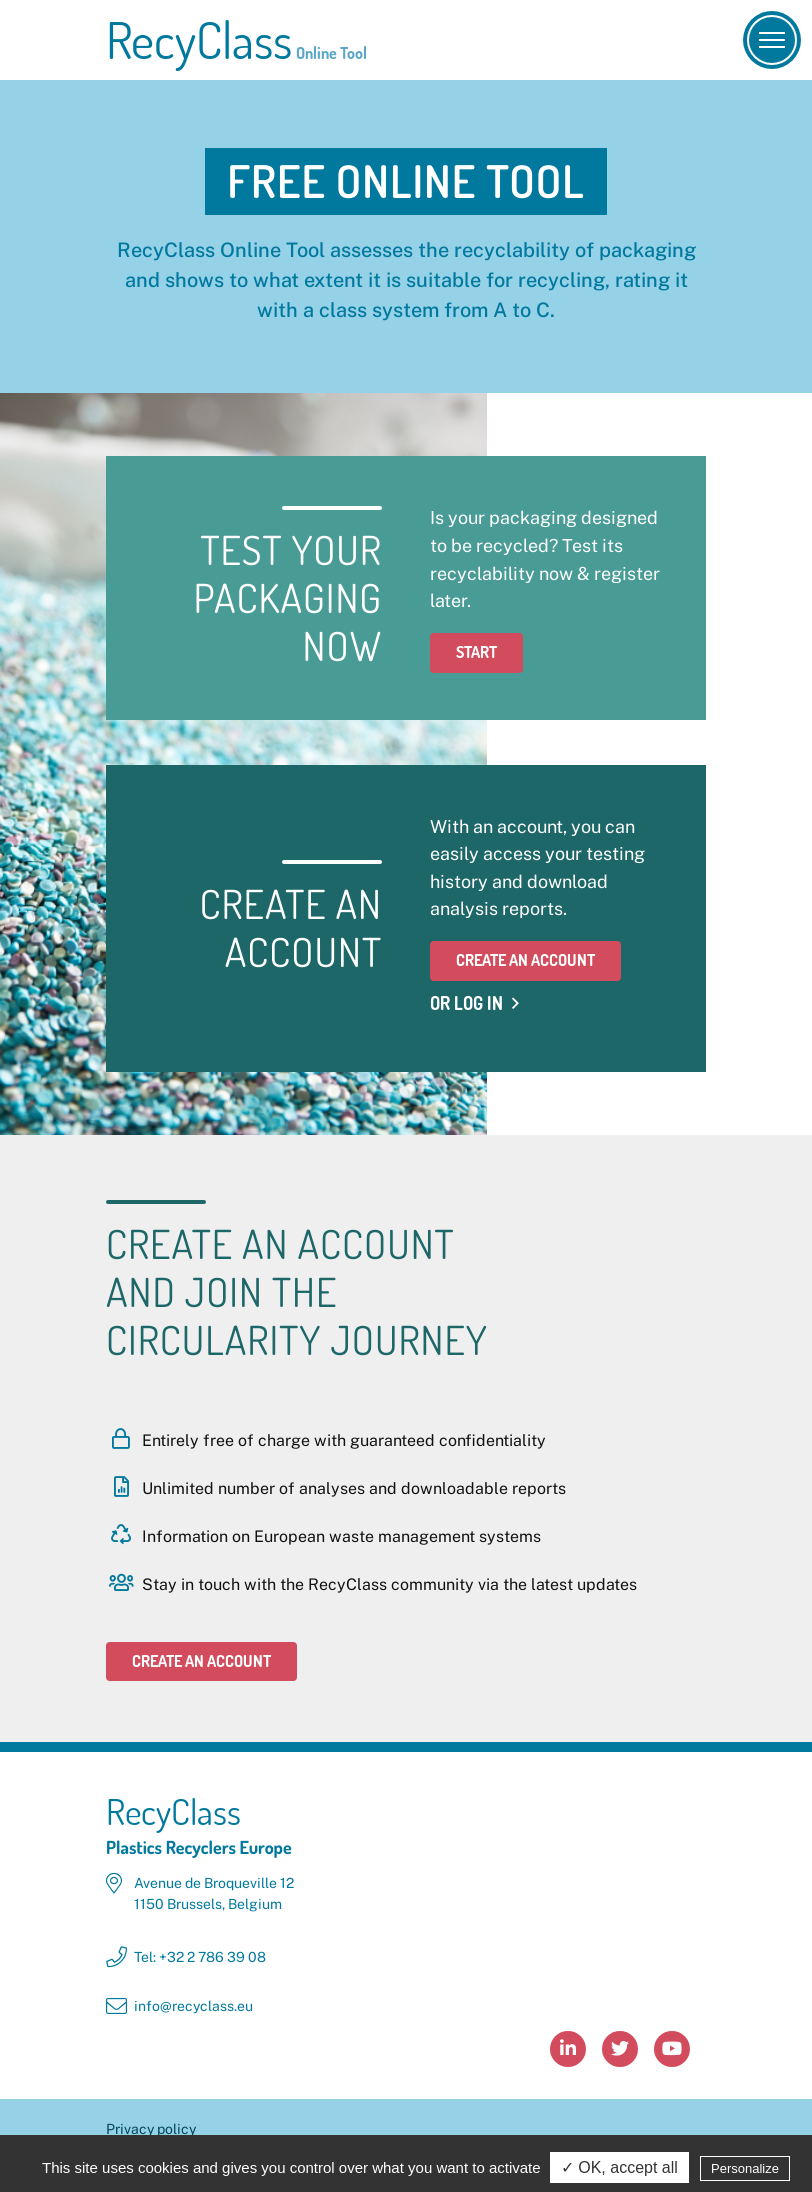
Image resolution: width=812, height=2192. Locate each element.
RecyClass (236, 40)
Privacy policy (151, 2129)
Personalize (745, 2170)
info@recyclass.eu (193, 2006)
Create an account (525, 960)
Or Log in (466, 1003)
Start (476, 652)
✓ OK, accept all (619, 2169)
